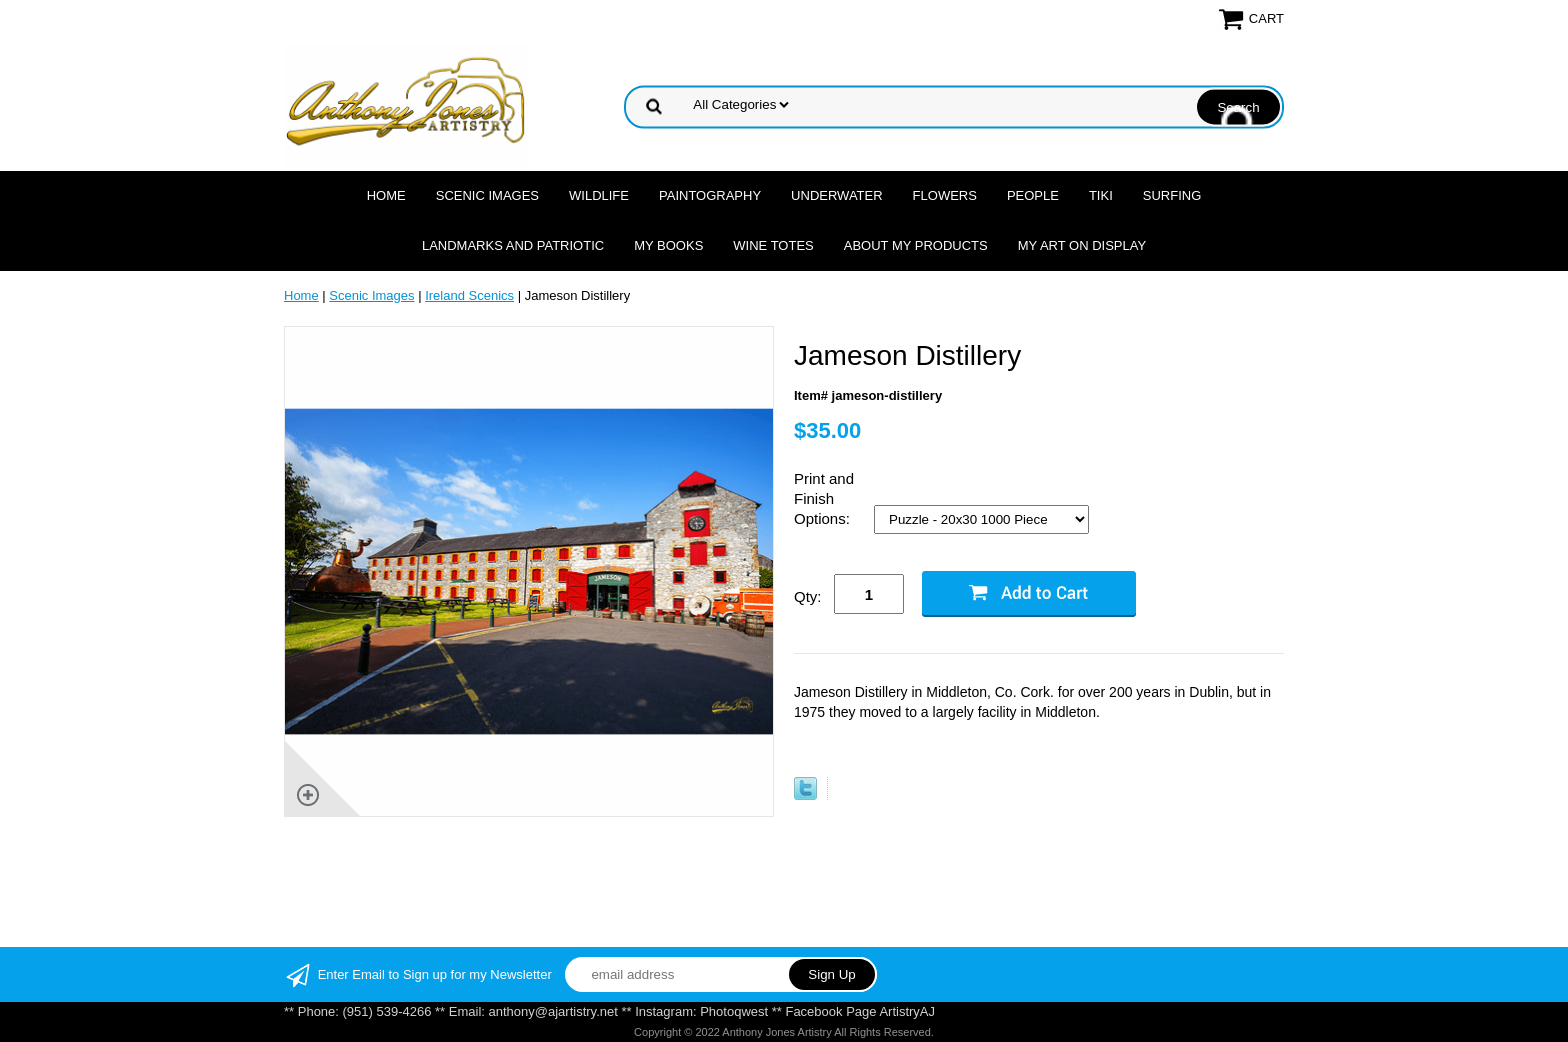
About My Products (916, 245)
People (1033, 195)
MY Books (668, 245)
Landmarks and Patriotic (513, 245)
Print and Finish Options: (824, 498)
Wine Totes (773, 245)
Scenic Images (487, 195)
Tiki (1101, 195)
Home (386, 195)
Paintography (710, 195)
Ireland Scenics (469, 295)
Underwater (836, 195)
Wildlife (599, 195)
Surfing (1172, 195)
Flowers (945, 195)
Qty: (808, 596)
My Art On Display (1082, 245)
